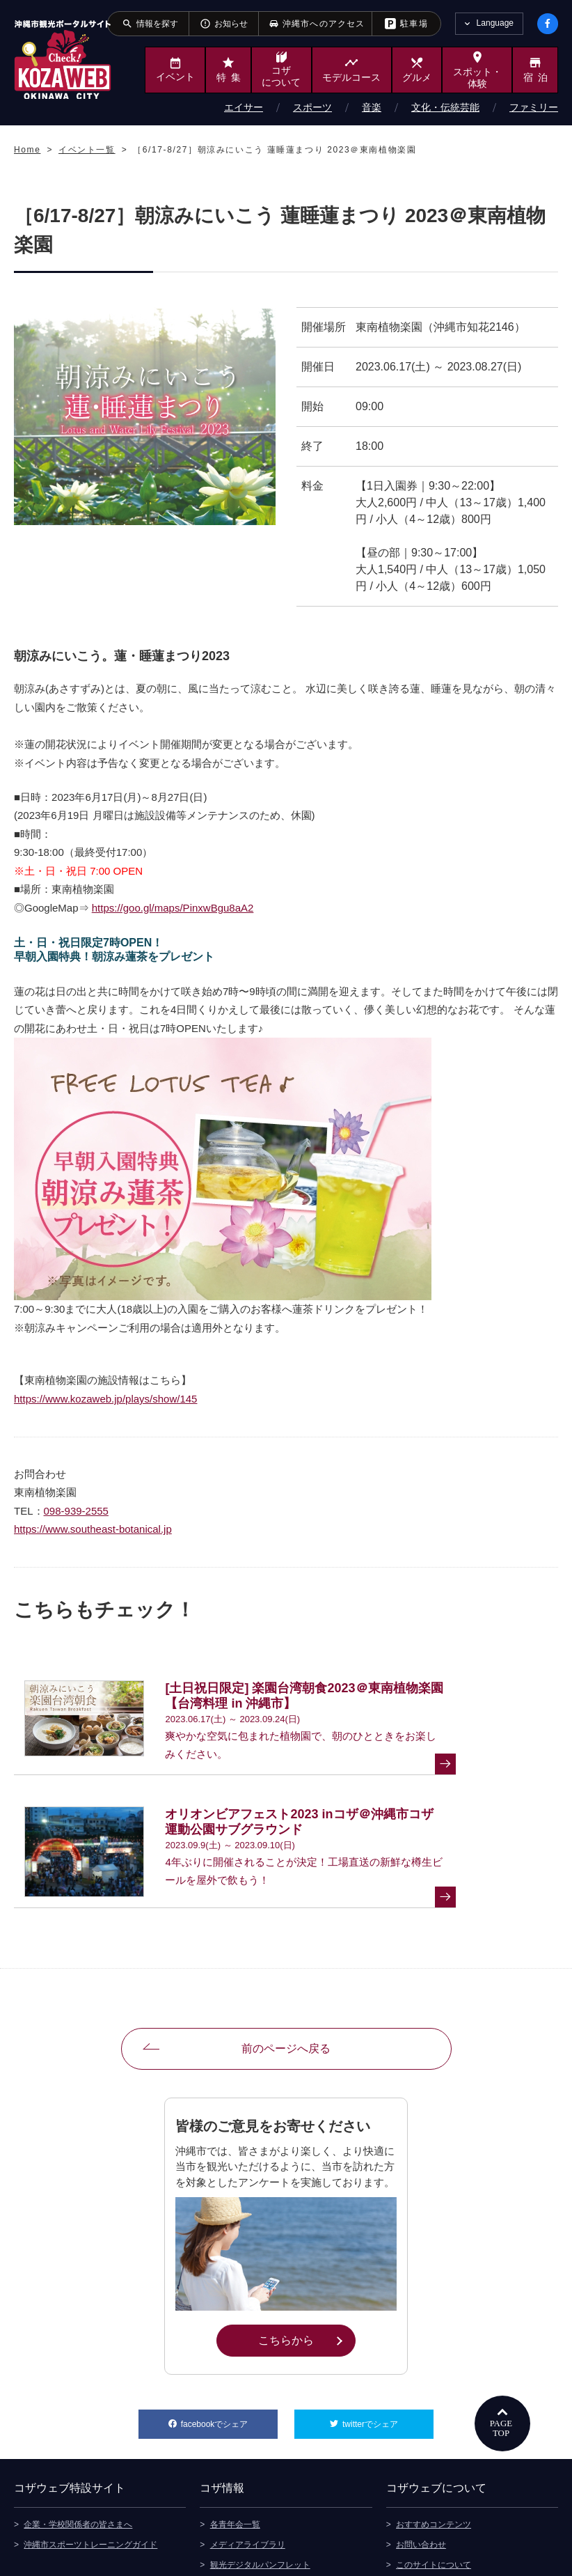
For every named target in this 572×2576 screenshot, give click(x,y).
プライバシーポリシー (437, 2484)
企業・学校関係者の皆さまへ (78, 2423)
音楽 (371, 107)
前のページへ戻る (286, 1950)
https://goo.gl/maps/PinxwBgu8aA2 (173, 908)
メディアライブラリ (247, 2444)
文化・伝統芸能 (445, 107)
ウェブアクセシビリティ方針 (450, 2504)
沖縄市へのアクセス (247, 2484)
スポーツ (312, 107)
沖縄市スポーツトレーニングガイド (90, 2444)
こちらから (306, 2240)
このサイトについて (433, 2464)
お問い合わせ (421, 2444)
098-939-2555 (76, 1511)
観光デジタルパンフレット (260, 2464)
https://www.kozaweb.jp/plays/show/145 (105, 1399)
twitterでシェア (388, 2320)
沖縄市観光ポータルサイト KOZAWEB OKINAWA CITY (62, 59)
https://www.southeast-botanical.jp (93, 1529)
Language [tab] (495, 23)
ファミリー (533, 107)
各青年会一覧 (235, 2423)
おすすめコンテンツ (433, 2423)
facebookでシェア (229, 2320)
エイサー (243, 107)
